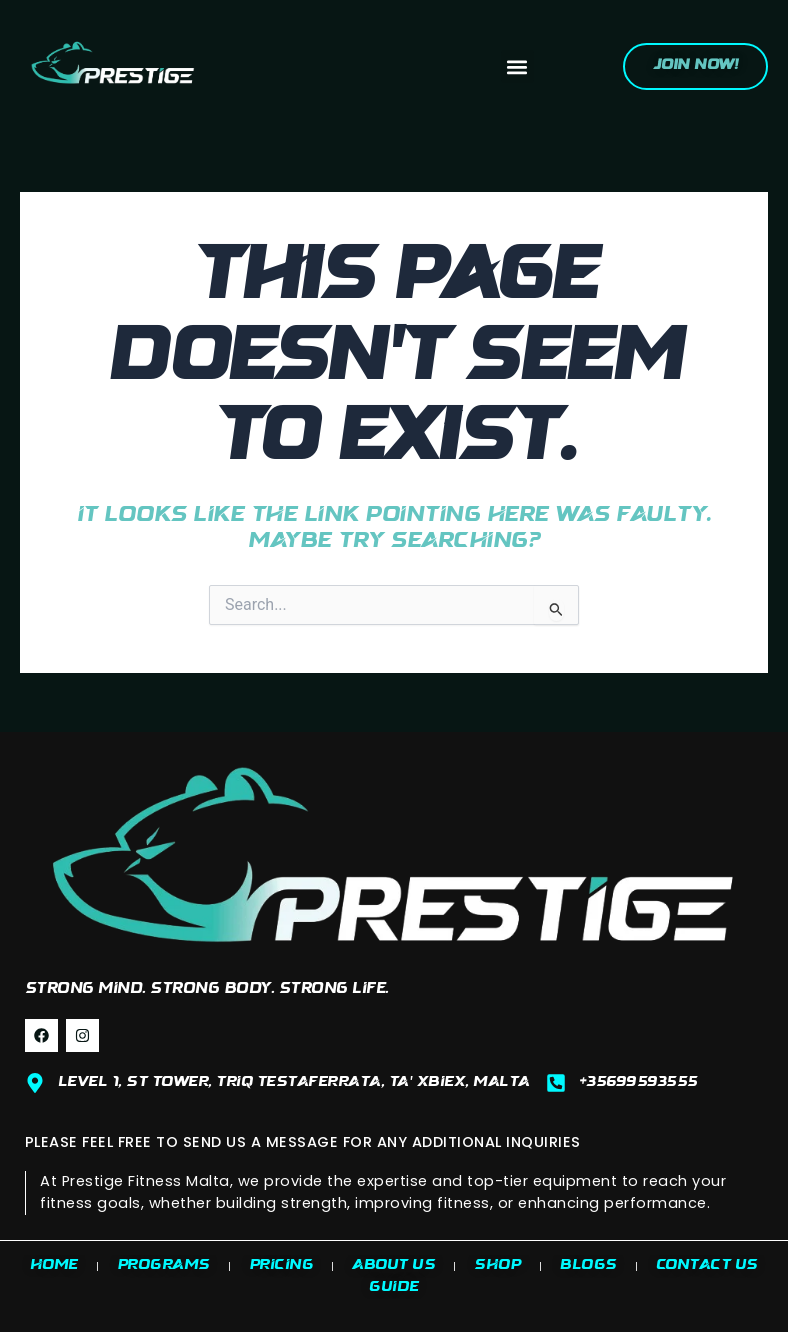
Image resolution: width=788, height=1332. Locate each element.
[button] (517, 66)
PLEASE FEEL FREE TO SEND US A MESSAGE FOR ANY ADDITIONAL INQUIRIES (303, 1142)
